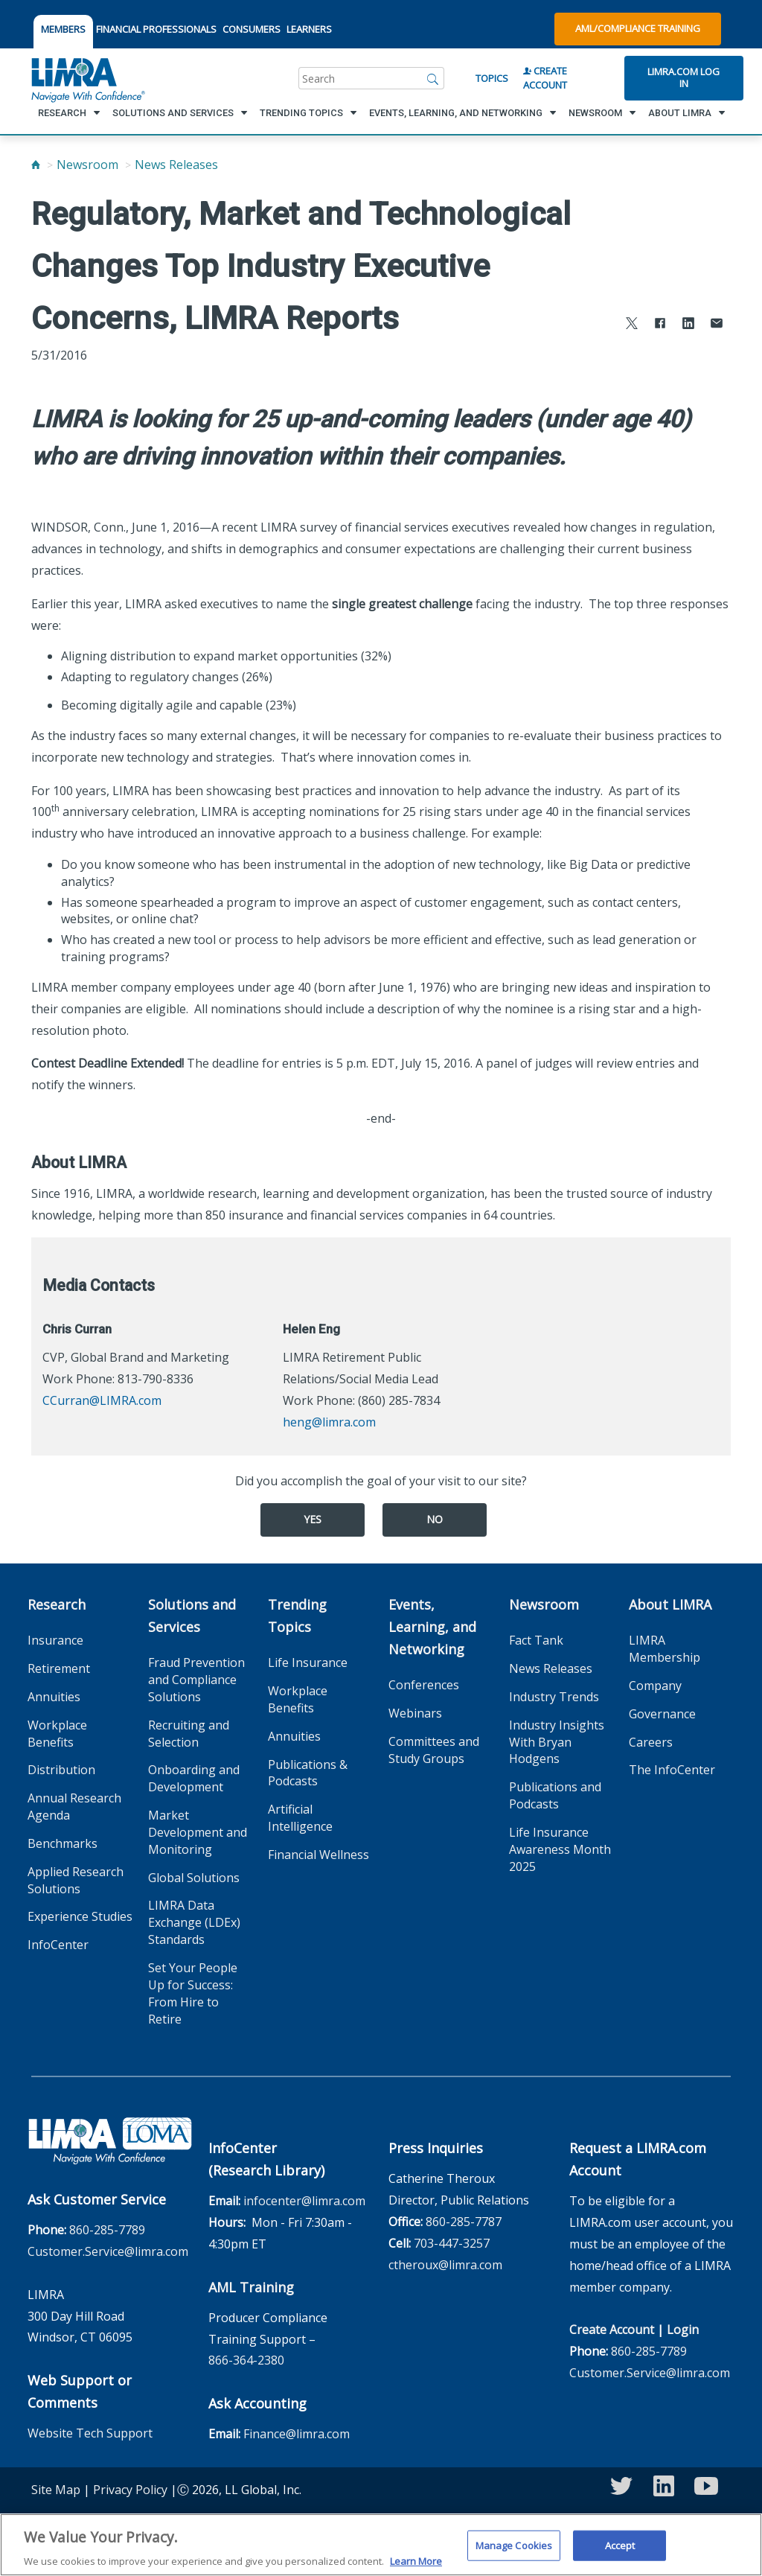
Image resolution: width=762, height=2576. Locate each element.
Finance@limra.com (296, 2434)
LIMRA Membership (664, 1648)
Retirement (59, 1668)
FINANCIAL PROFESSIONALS (156, 29)
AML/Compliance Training (637, 28)
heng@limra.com (329, 1422)
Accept (620, 2553)
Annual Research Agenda (74, 1806)
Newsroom (87, 164)
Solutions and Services (192, 1615)
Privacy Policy (130, 2489)
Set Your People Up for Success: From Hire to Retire (192, 1993)
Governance (662, 1714)
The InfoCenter (672, 1770)
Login (683, 2329)
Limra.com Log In (683, 77)
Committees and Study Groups (433, 1750)
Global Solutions (194, 1877)
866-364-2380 (246, 2360)
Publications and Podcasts (555, 1795)
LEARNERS (309, 29)
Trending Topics (297, 1615)
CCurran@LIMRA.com (101, 1400)
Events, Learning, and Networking (432, 1626)
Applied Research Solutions (76, 1880)
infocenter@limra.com (304, 2201)
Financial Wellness (318, 1854)
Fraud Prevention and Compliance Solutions (196, 1679)
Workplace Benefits (57, 1733)
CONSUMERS (251, 29)
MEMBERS (63, 29)
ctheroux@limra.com (445, 2265)
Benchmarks (62, 1843)
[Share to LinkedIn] (688, 325)
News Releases (176, 164)
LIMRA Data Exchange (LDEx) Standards (194, 1922)
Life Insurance (308, 1662)
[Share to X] (632, 325)
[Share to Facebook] (660, 325)
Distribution (61, 1770)
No (434, 1519)
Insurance (55, 1640)
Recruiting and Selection (188, 1733)
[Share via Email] (716, 325)
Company (655, 1685)
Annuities (54, 1697)
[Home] (35, 164)
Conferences (423, 1685)
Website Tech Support (90, 2433)
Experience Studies (80, 1916)
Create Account (545, 78)
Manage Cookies (514, 2553)
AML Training (251, 2287)
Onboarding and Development (194, 1778)
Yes (312, 1519)
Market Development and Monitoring (197, 1832)
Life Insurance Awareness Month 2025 (560, 1849)
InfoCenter (58, 1944)
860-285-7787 (464, 2221)
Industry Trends (554, 1697)
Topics (492, 78)
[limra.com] (87, 78)
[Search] (433, 78)
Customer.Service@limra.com (108, 2251)
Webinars (415, 1713)
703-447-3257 (452, 2243)
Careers (651, 1742)
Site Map (55, 2489)
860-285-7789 (107, 2230)
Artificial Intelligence (300, 1817)
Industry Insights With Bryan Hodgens (556, 1742)
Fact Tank (536, 1640)
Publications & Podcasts (308, 1773)
